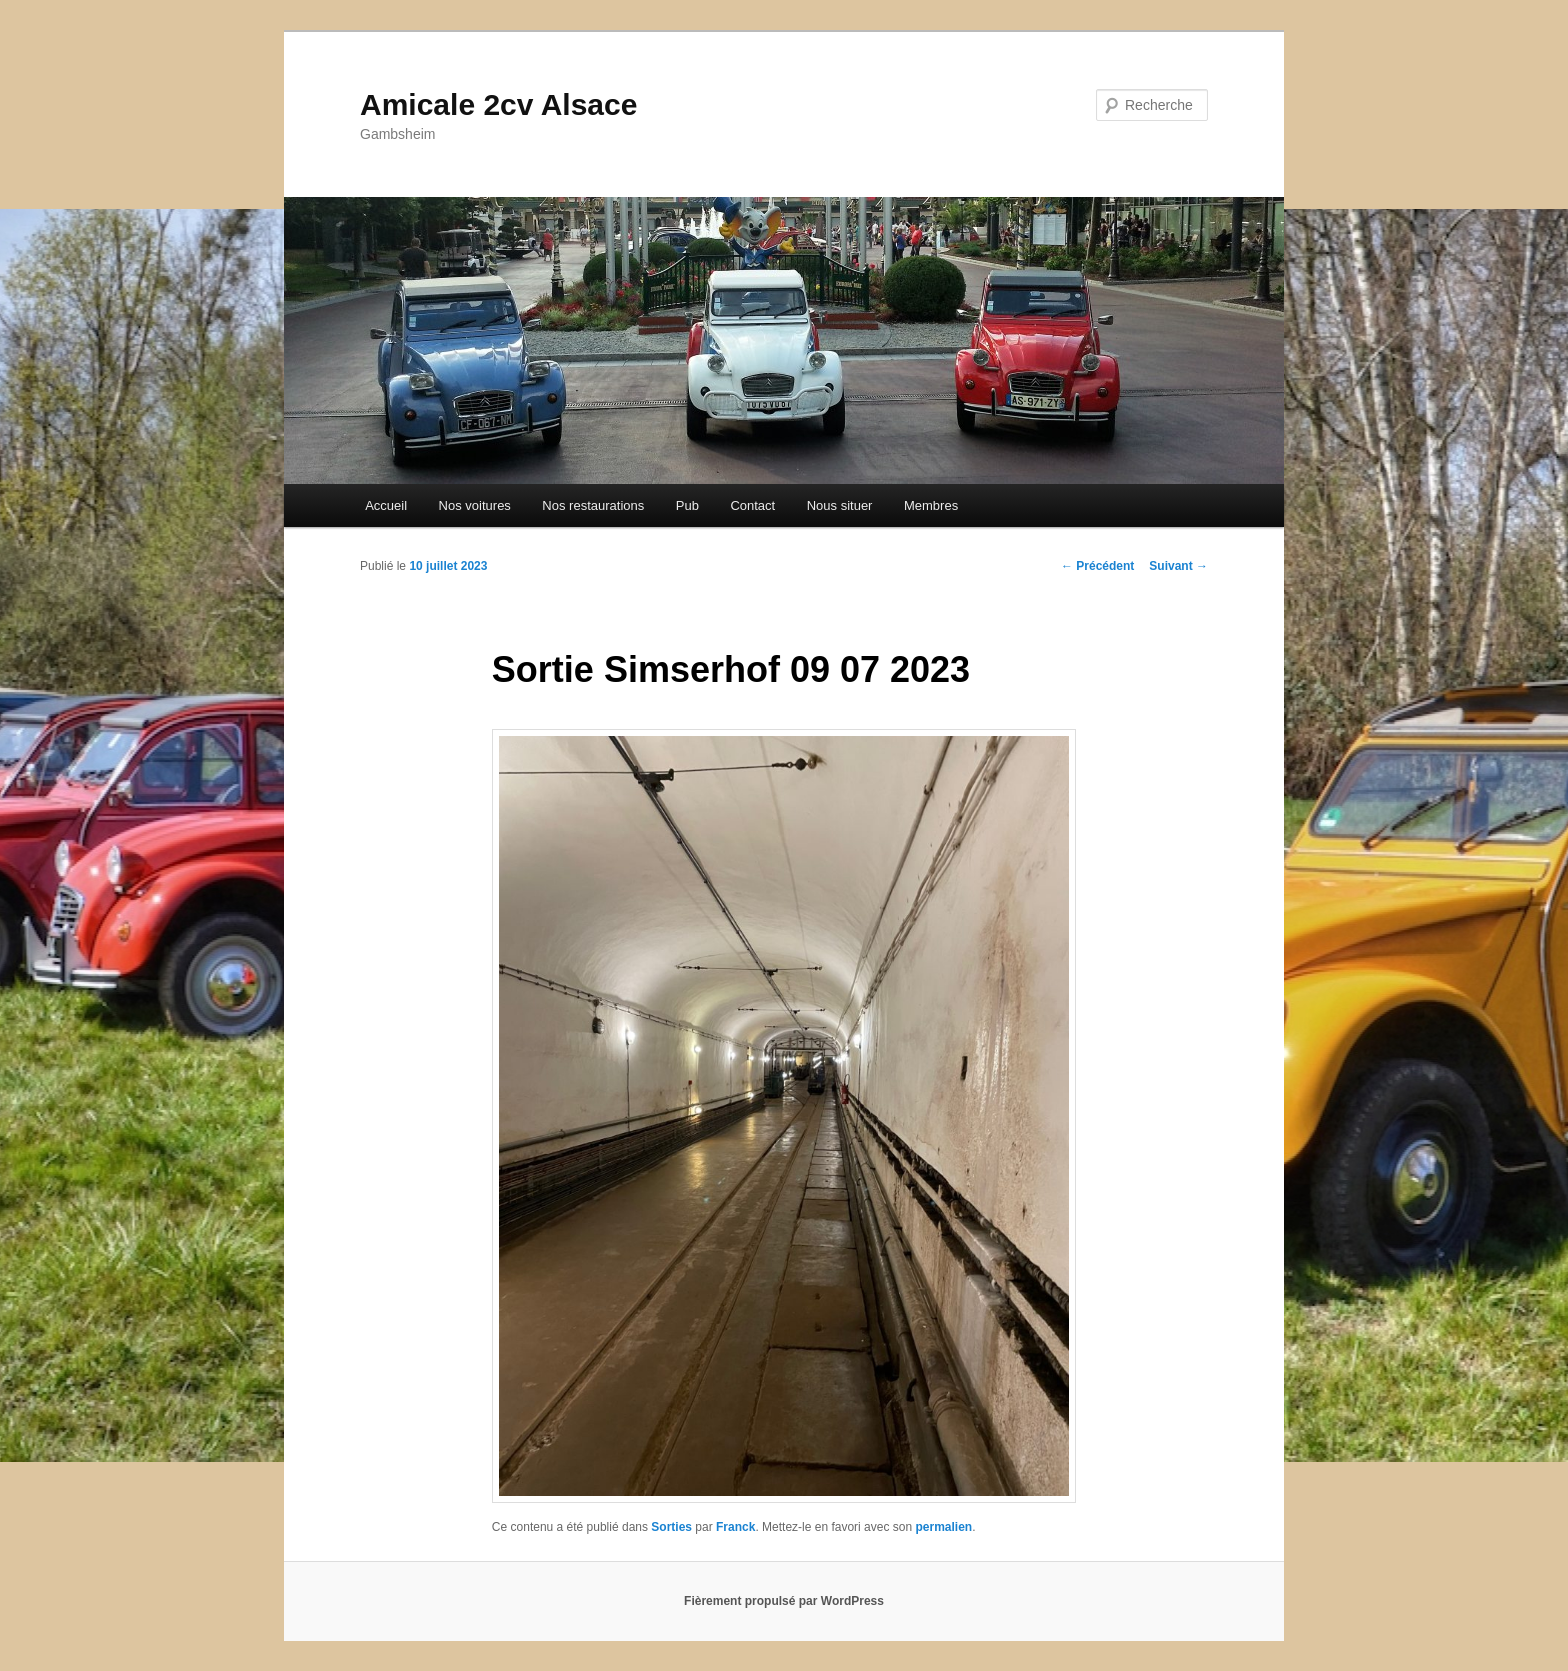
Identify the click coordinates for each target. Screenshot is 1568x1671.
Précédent (1097, 566)
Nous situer (840, 505)
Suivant (1178, 566)
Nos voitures (475, 505)
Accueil (386, 505)
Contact (752, 505)
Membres (931, 505)
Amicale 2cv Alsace (498, 104)
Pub (687, 505)
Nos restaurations (593, 505)
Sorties (671, 1527)
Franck (735, 1527)
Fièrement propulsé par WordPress (784, 1601)
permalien (943, 1527)
